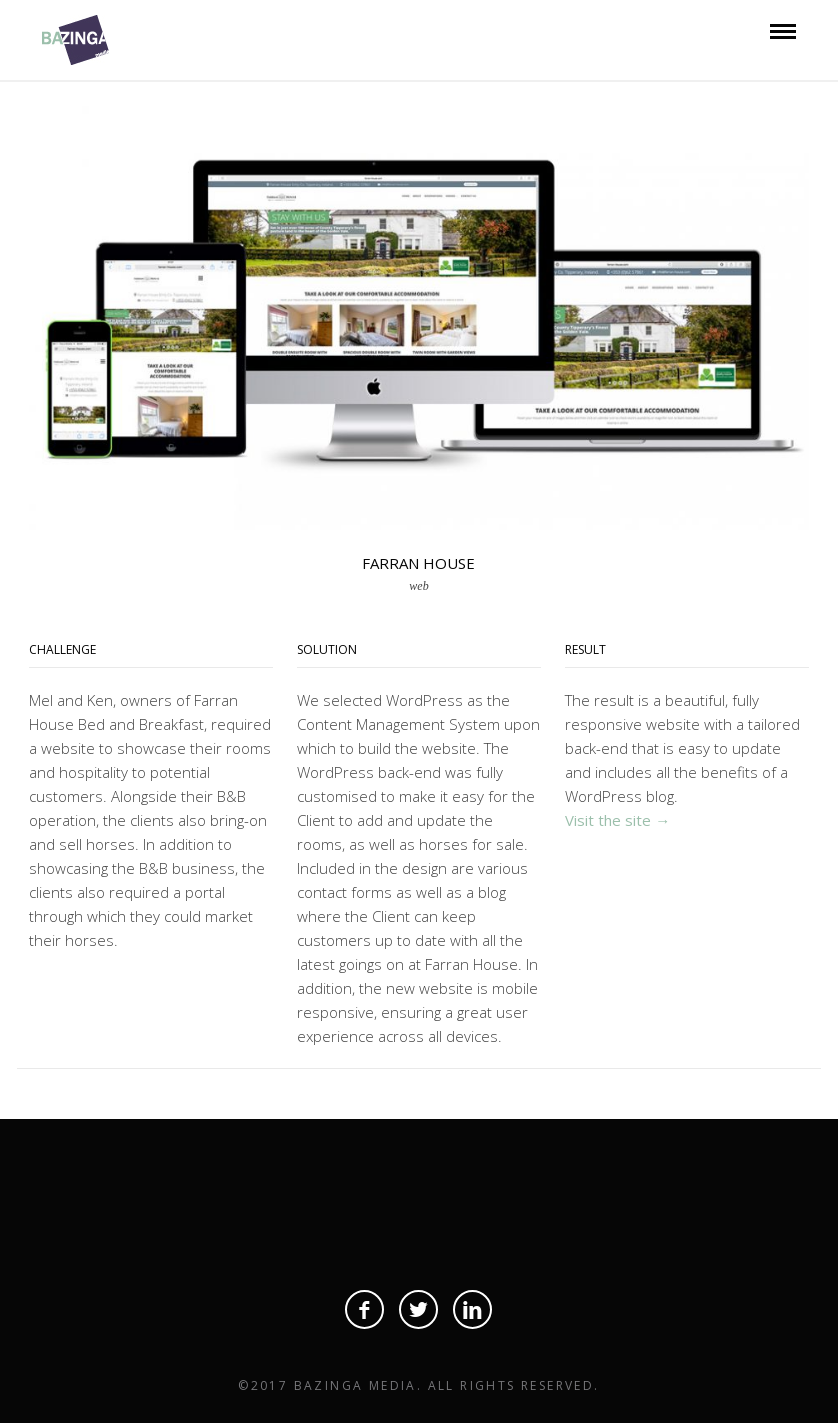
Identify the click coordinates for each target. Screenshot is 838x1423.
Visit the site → (617, 820)
